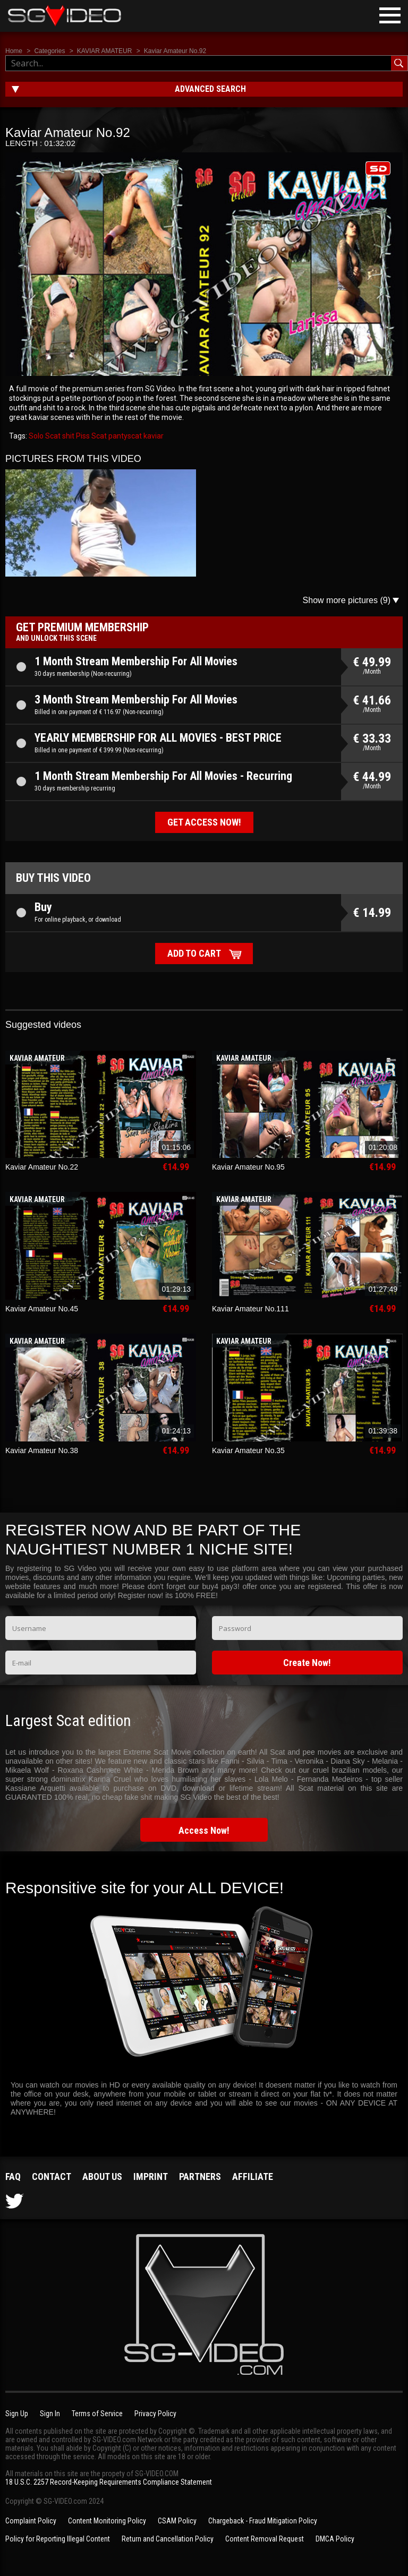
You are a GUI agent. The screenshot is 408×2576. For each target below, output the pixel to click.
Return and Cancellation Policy (168, 2539)
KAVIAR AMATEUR (104, 51)
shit (67, 436)
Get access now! (204, 822)
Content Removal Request (264, 2539)
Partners (200, 2176)
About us (102, 2176)
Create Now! (307, 1662)
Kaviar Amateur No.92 (175, 51)
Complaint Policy (30, 2521)
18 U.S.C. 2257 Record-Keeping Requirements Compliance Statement (108, 2482)
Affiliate (252, 2176)
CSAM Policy (177, 2521)
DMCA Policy (335, 2539)
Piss (82, 436)
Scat (98, 436)
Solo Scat (45, 436)
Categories (49, 51)
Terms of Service (97, 2413)
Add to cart (194, 953)
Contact (51, 2176)
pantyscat (124, 436)
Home (13, 51)
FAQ (13, 2176)
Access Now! (204, 1830)
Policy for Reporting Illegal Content (57, 2539)
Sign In (50, 2413)
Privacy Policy (155, 2413)
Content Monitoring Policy (107, 2521)
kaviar (153, 436)
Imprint (150, 2176)
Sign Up (16, 2413)
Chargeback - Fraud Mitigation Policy (262, 2521)
